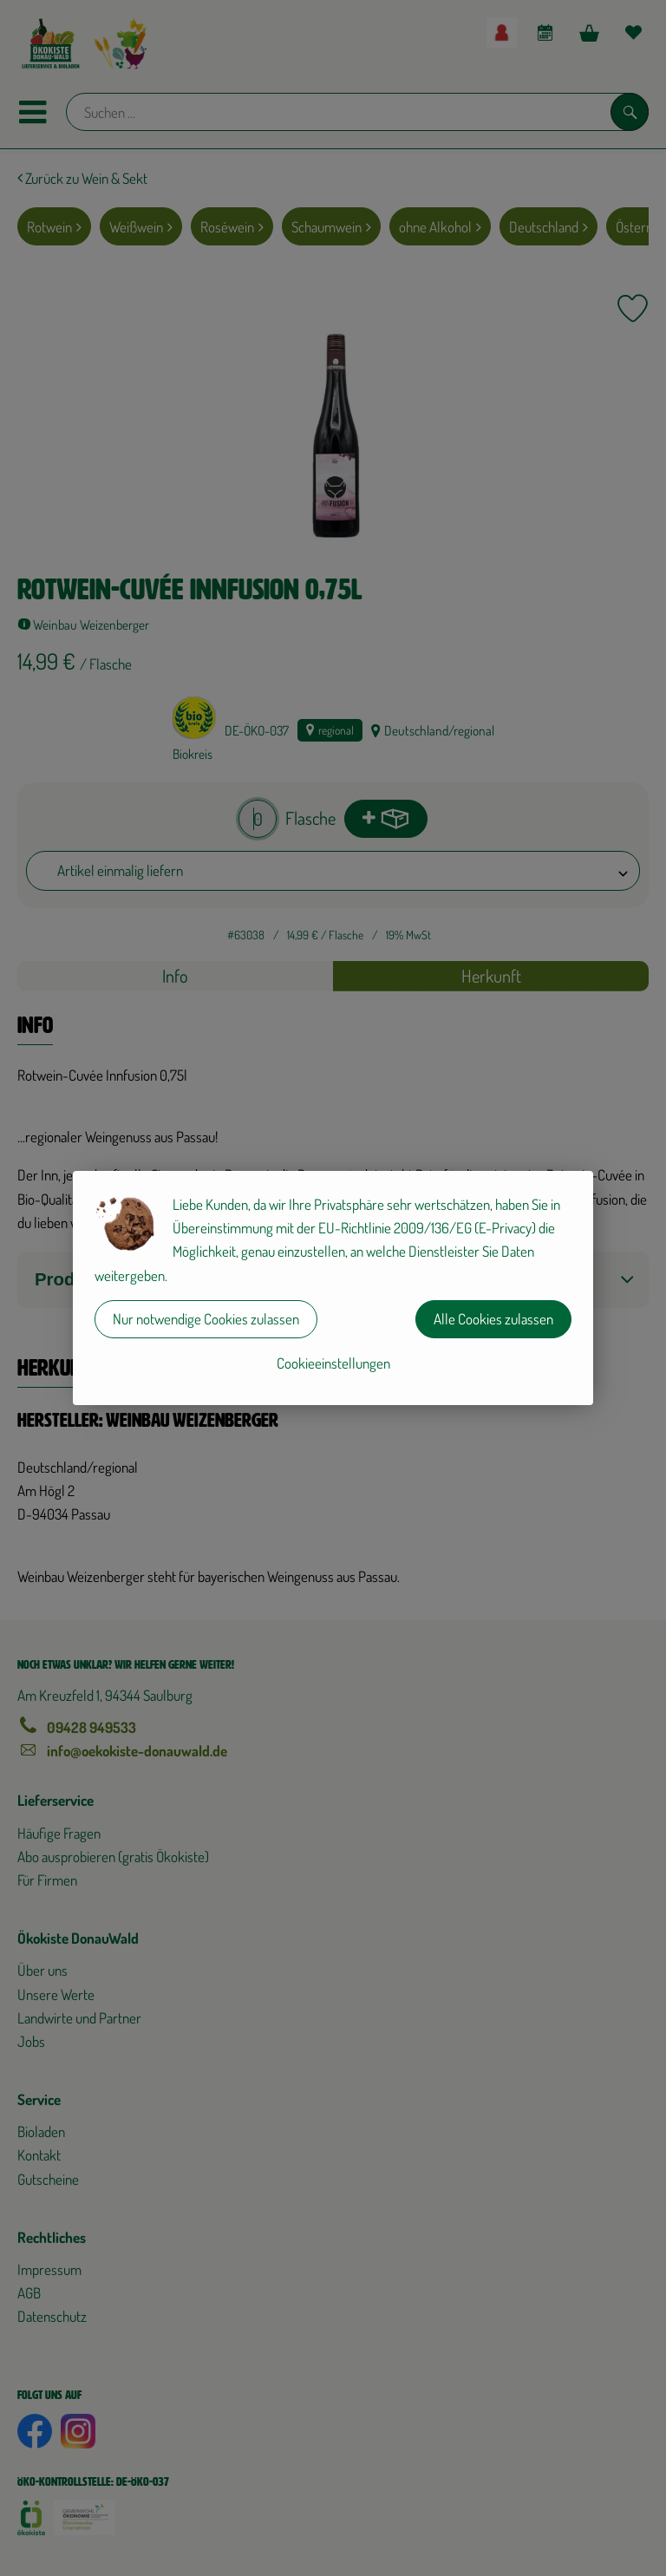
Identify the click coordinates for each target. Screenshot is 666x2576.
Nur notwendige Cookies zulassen (206, 1319)
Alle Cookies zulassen (493, 1319)
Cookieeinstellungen (333, 1363)
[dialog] (333, 1288)
